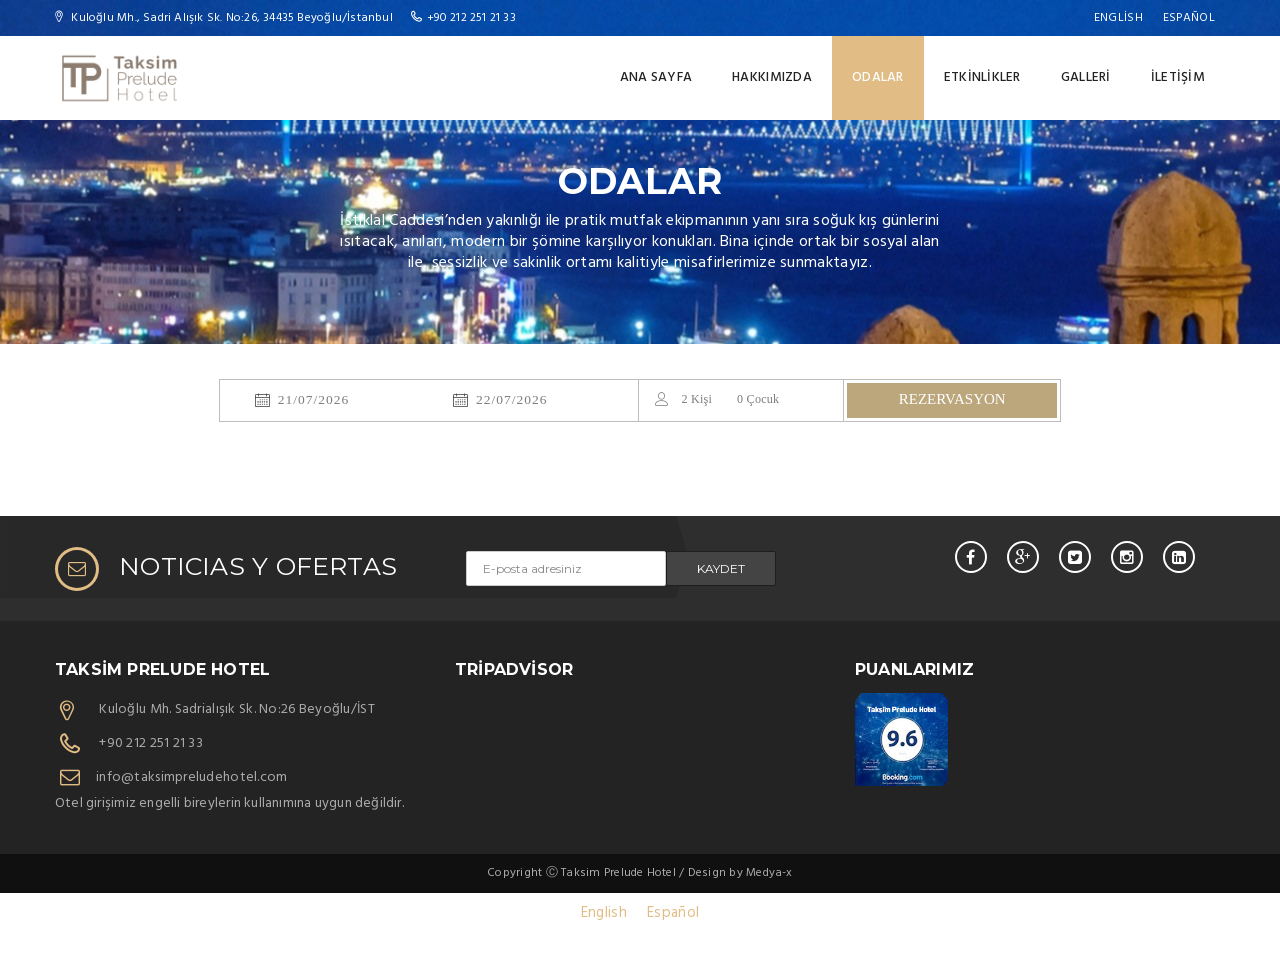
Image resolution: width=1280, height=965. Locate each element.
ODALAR (878, 77)
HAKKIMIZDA (772, 77)
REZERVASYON (952, 399)
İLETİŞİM (1178, 77)
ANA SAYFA (656, 77)
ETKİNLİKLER (982, 77)
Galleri (1086, 77)
